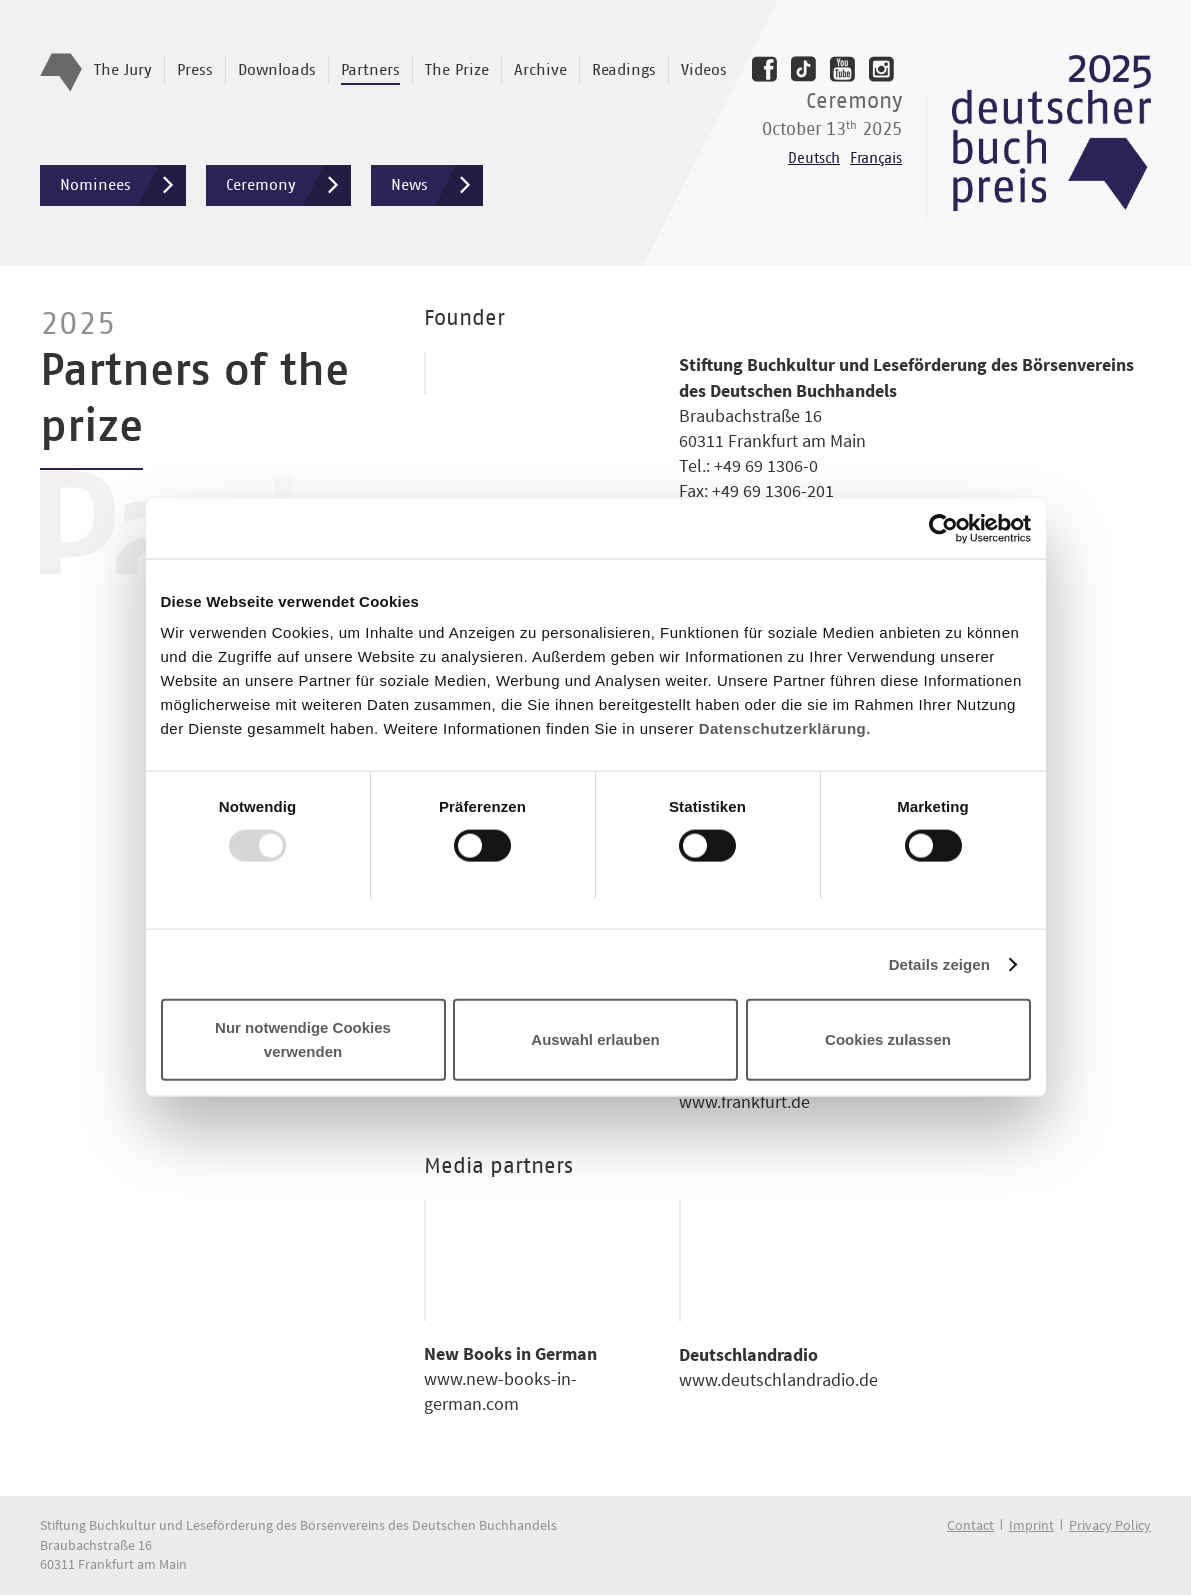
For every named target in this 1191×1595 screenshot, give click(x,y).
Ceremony (288, 185)
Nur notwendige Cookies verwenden (303, 1039)
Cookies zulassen (888, 1039)
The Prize (457, 70)
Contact (970, 1525)
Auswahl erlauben (595, 1039)
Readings (624, 70)
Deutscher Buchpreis (1051, 133)
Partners (370, 70)
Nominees (123, 185)
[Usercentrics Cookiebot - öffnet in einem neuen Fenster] (943, 528)
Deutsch (814, 158)
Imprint (1031, 1525)
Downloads (277, 70)
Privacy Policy (1110, 1525)
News (437, 185)
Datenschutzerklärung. (785, 728)
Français (876, 158)
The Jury (123, 70)
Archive (540, 70)
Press (195, 70)
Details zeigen (939, 963)
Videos (704, 70)
